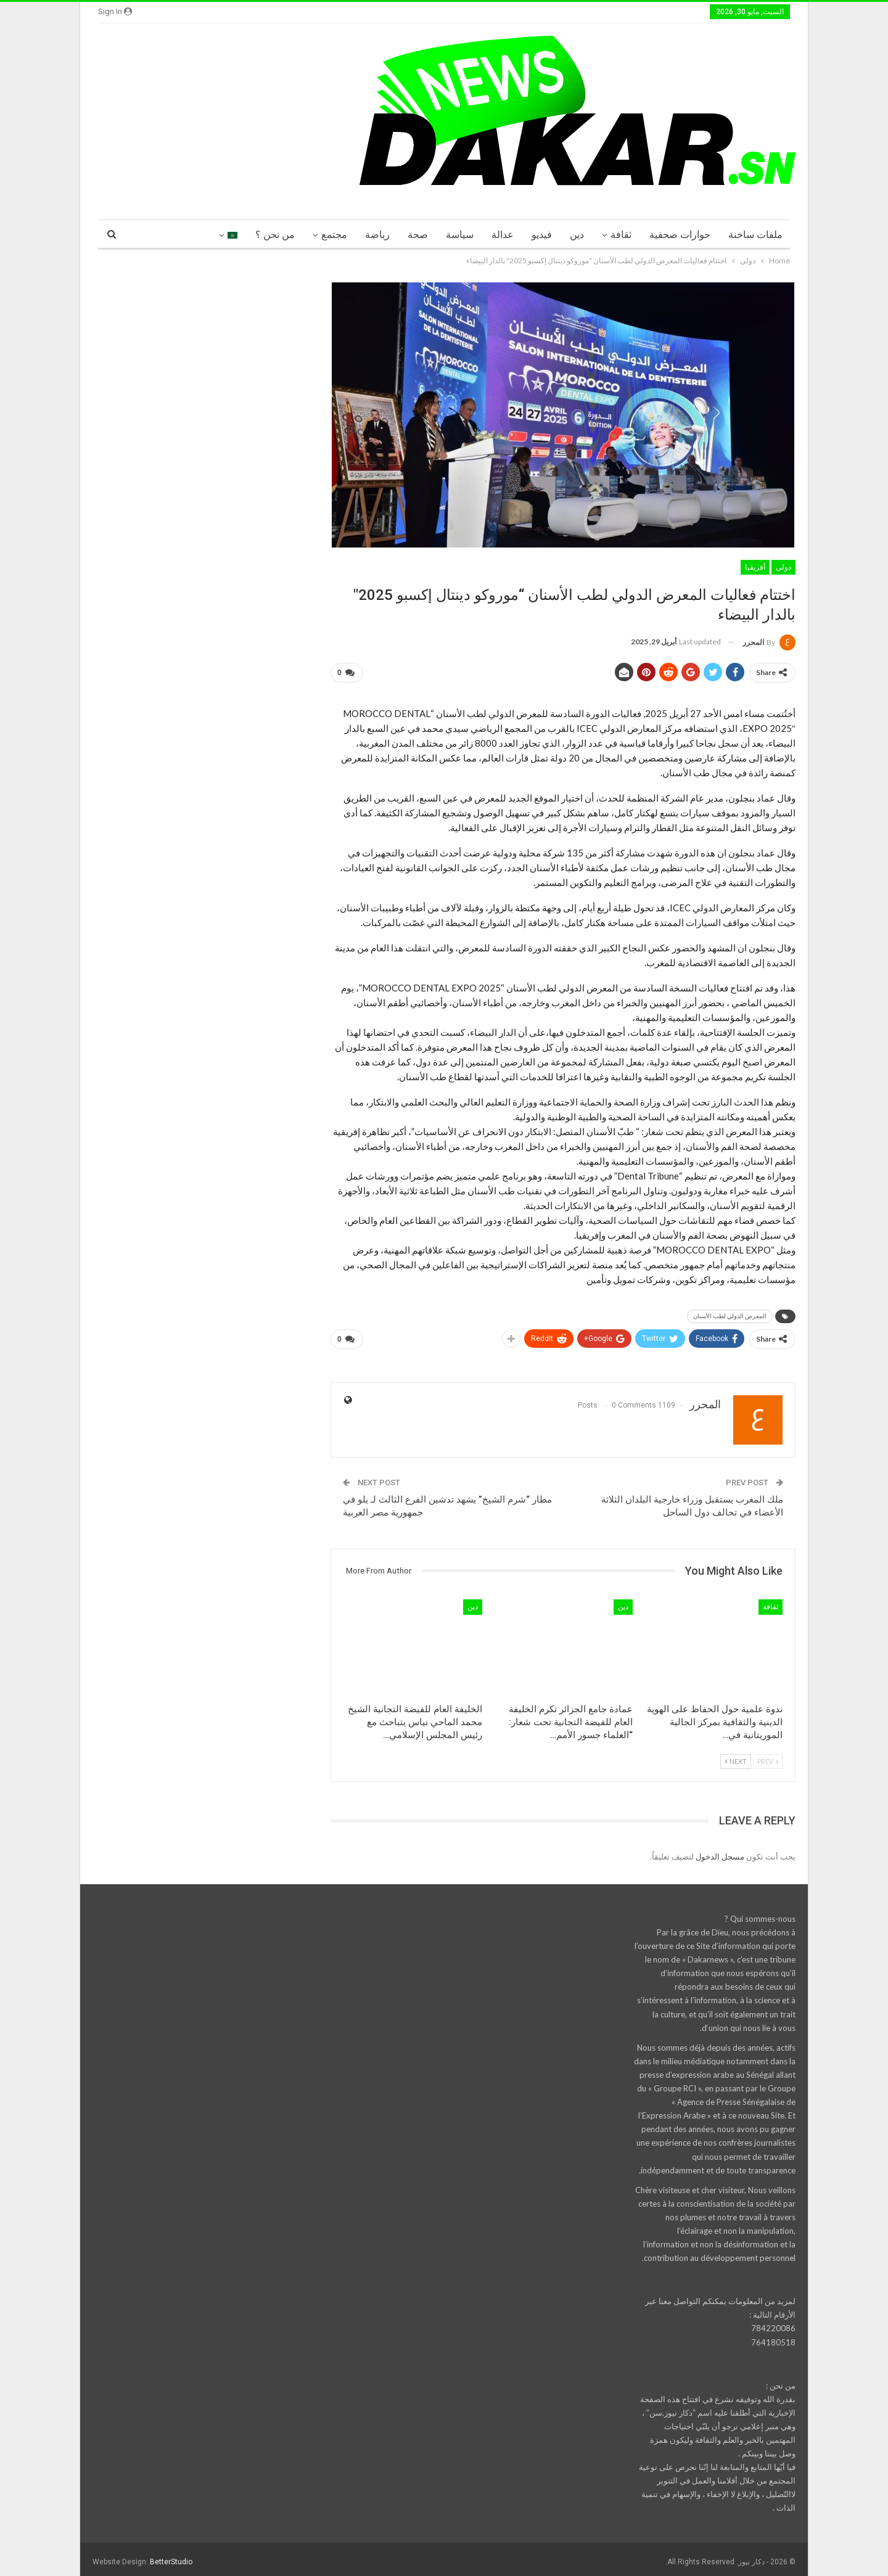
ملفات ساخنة (755, 234)
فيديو (542, 234)
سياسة (460, 234)
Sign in (115, 11)
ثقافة (620, 234)
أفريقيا (755, 567)
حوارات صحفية (679, 234)
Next (736, 1756)
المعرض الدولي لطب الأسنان (730, 1313)
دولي (783, 567)
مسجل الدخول (720, 1851)
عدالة (502, 234)
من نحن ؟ (275, 234)
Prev (767, 1756)
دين (577, 234)
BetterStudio (171, 2557)
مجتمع (334, 234)
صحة (418, 234)
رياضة (377, 234)
